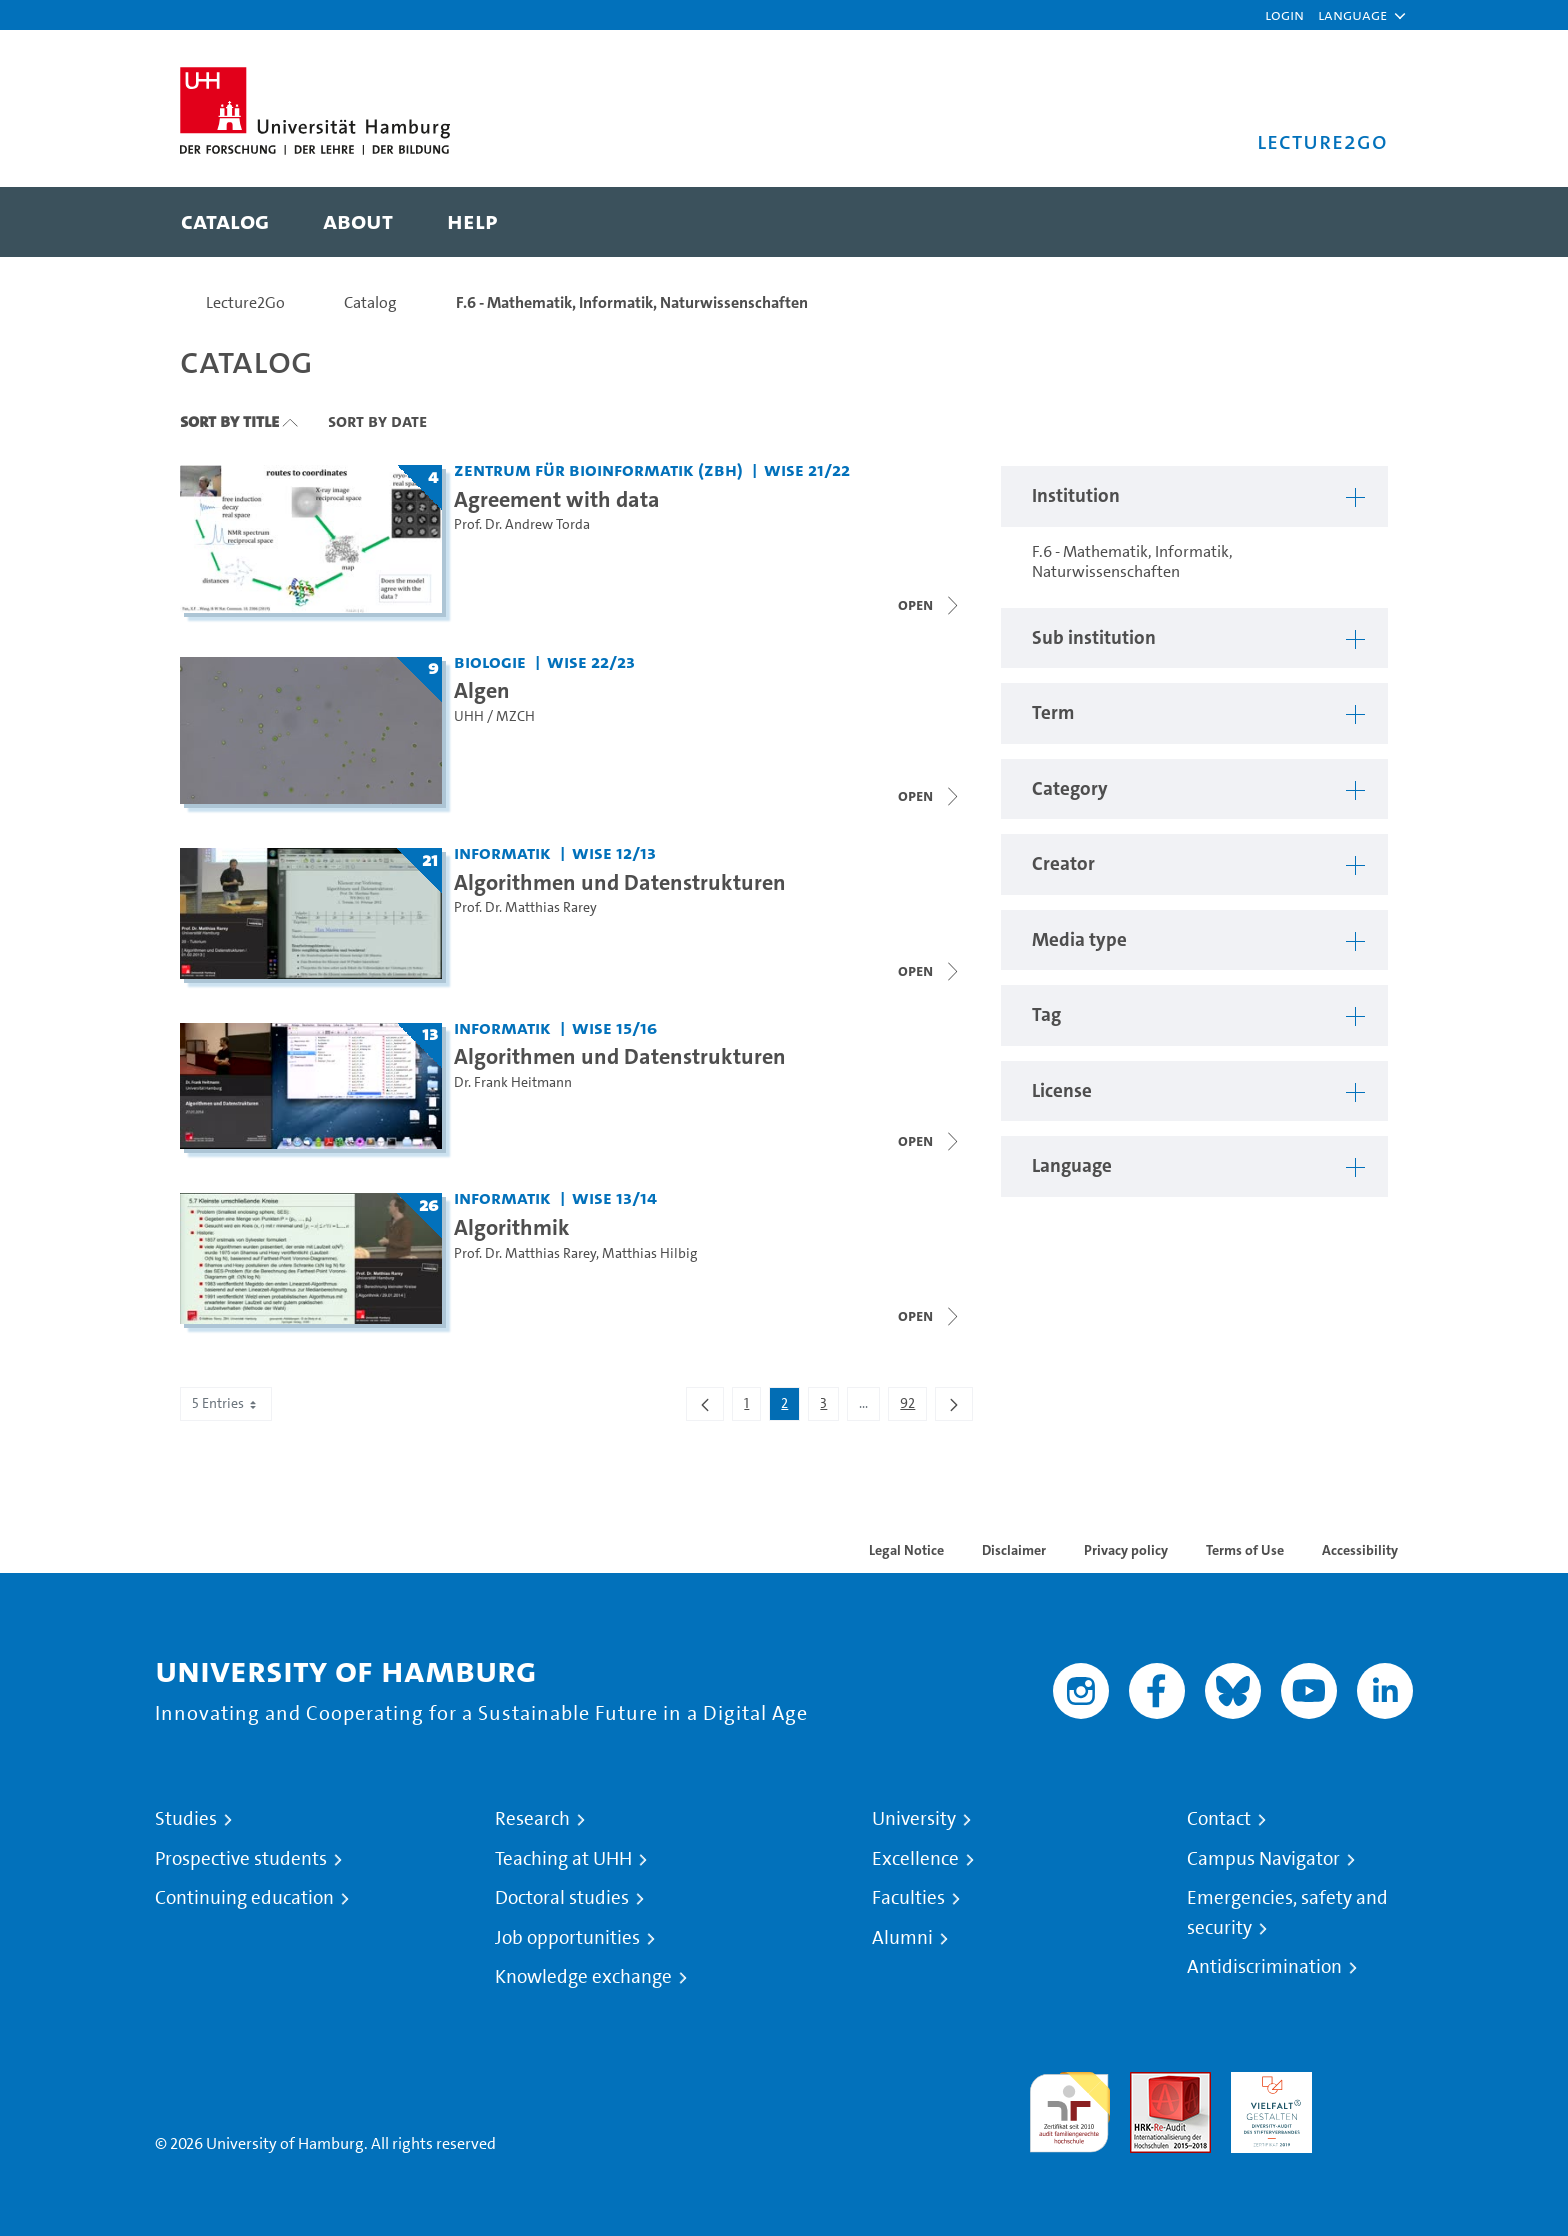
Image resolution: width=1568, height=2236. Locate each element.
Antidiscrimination (1264, 1967)
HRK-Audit (1266, 2083)
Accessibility (1360, 1550)
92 (913, 1407)
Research (532, 1819)
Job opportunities (567, 1938)
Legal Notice (906, 1550)
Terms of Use (1245, 1550)
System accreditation (1372, 2095)
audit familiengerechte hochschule (1069, 2107)
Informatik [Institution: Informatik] (502, 852)
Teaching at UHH (563, 1859)
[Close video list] (930, 605)
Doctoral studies (562, 1898)
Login (1284, 14)
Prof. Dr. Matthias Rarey (525, 907)
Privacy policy (1126, 1550)
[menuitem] (225, 222)
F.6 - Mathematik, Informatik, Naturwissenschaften (632, 302)
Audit (1149, 2083)
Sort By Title (229, 421)
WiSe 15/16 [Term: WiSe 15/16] (614, 1027)
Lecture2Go (245, 302)
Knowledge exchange (583, 1977)
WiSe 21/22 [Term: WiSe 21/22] (807, 469)
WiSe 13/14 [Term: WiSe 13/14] (614, 1197)
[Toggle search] (1353, 222)
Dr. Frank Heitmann (513, 1082)
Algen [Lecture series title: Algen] (482, 690)
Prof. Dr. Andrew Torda (522, 524)
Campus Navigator (1263, 1859)
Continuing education (244, 1898)
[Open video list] (930, 971)
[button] (1352, 15)
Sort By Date (377, 421)
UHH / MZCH (494, 716)
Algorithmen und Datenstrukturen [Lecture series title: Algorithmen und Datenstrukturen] (620, 882)
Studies (186, 1819)
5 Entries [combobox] (226, 1403)
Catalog (370, 302)
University (914, 1819)
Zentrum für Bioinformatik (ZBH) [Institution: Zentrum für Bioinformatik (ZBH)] (598, 469)
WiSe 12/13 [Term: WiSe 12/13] (614, 852)
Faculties (908, 1898)
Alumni (902, 1938)
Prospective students (241, 1859)
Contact (1219, 1819)
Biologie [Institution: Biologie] (490, 661)
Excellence (915, 1859)
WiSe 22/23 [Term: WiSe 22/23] (591, 661)
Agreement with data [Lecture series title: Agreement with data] (557, 499)
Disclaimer (1014, 1550)
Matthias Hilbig (649, 1253)
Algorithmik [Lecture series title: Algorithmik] (512, 1227)
